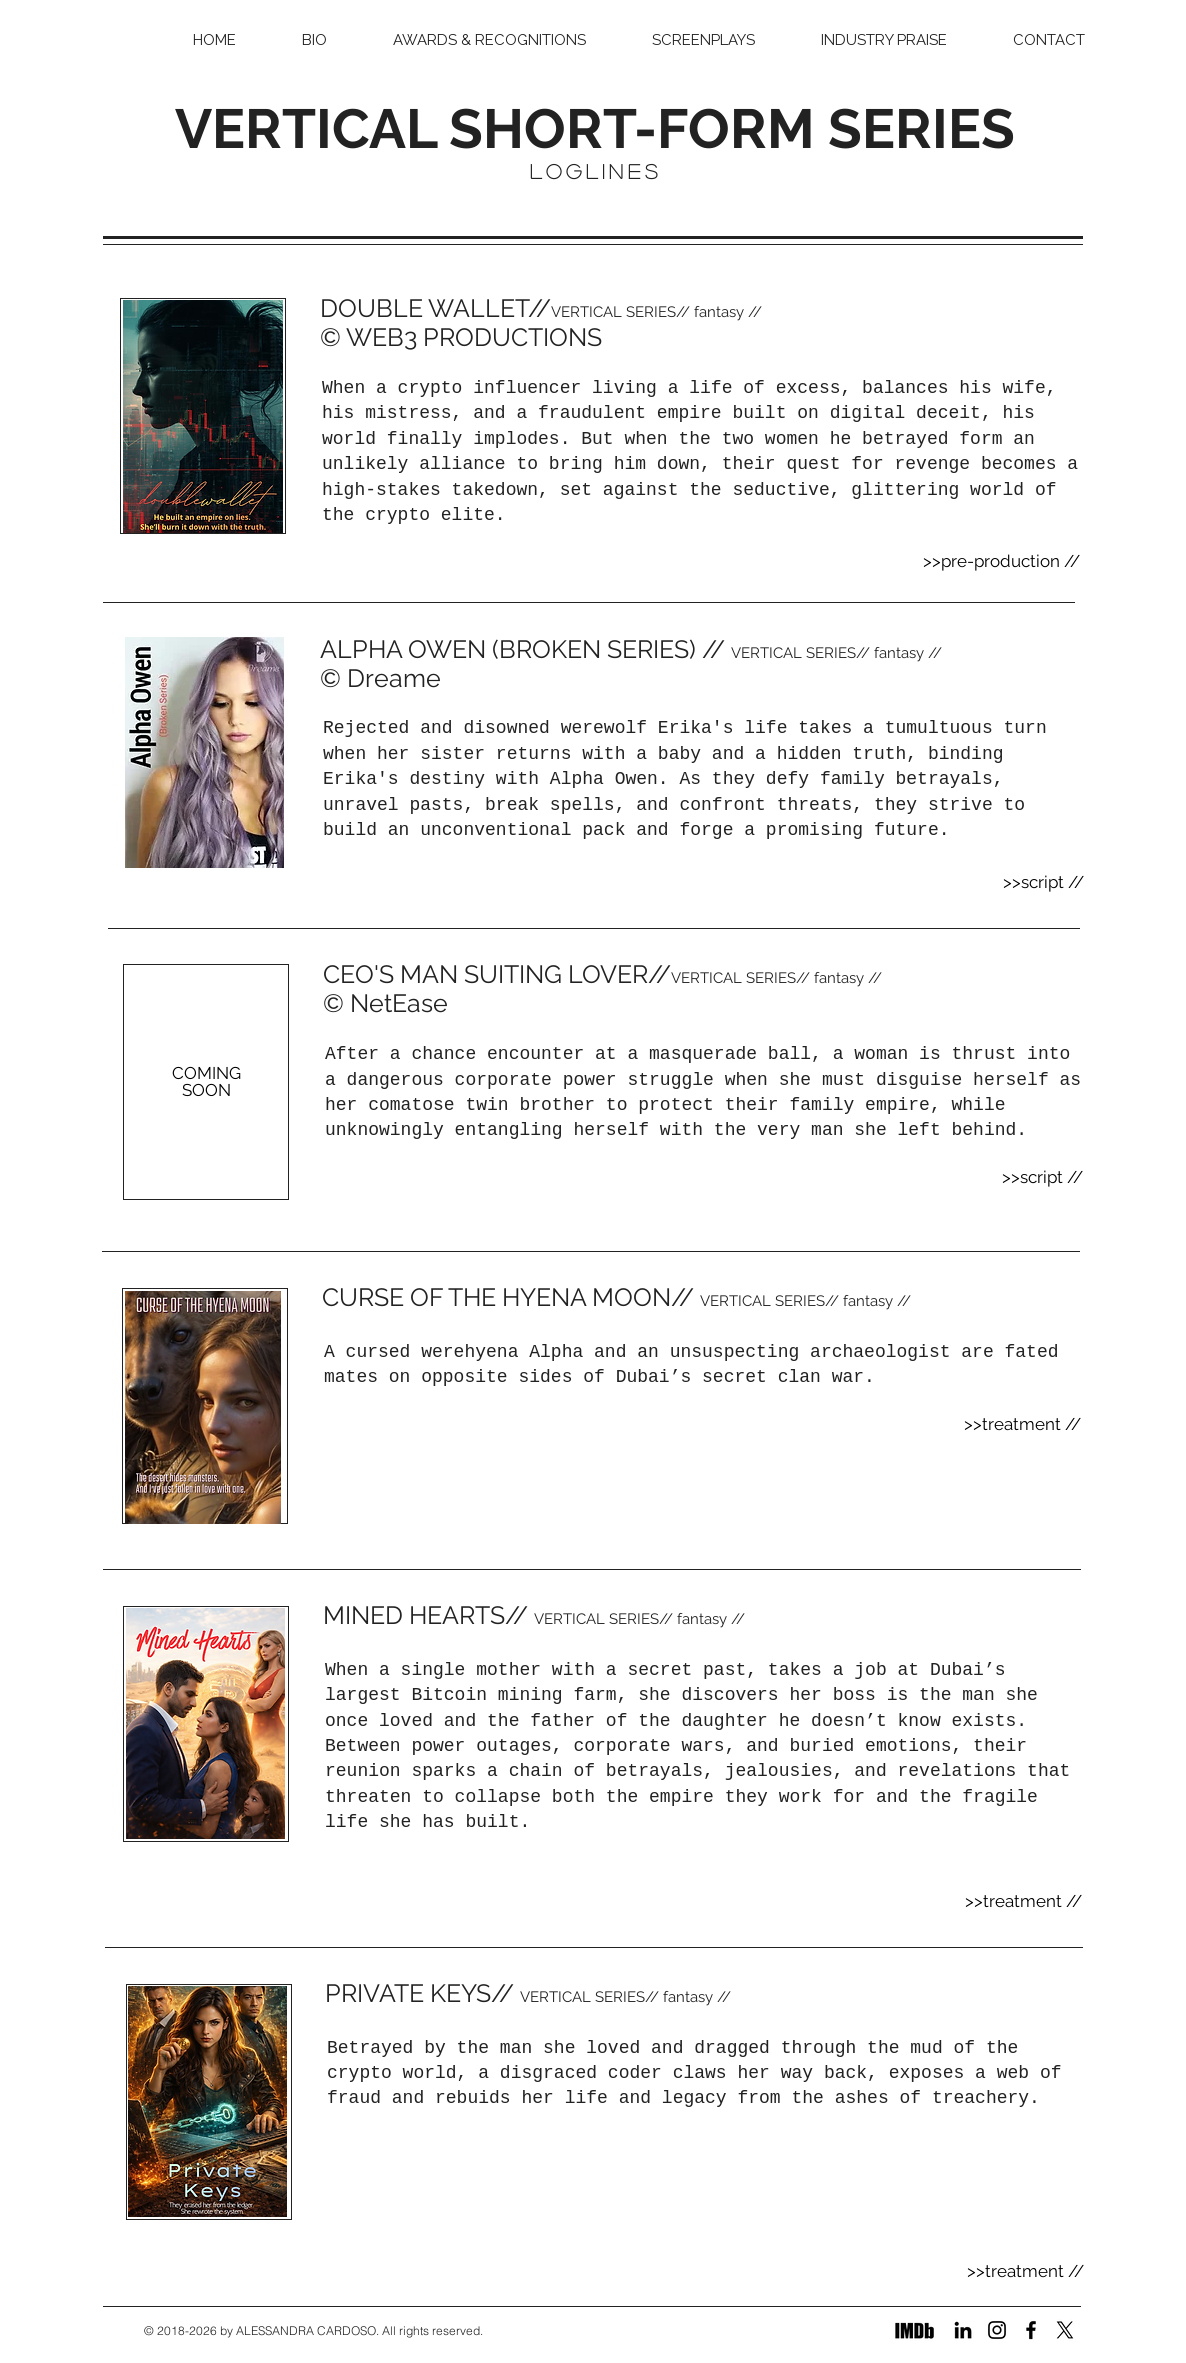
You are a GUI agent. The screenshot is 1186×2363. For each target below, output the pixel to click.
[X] (1065, 2330)
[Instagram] (997, 2330)
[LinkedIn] (963, 2330)
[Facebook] (1031, 2330)
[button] (703, 40)
